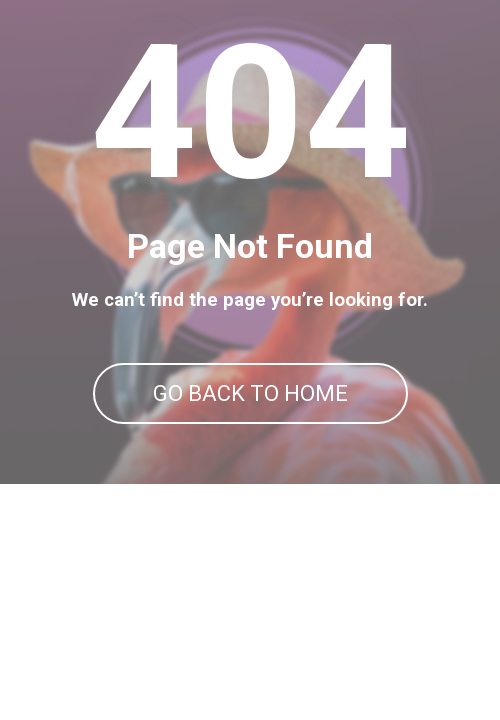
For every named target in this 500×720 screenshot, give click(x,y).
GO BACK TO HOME (250, 393)
